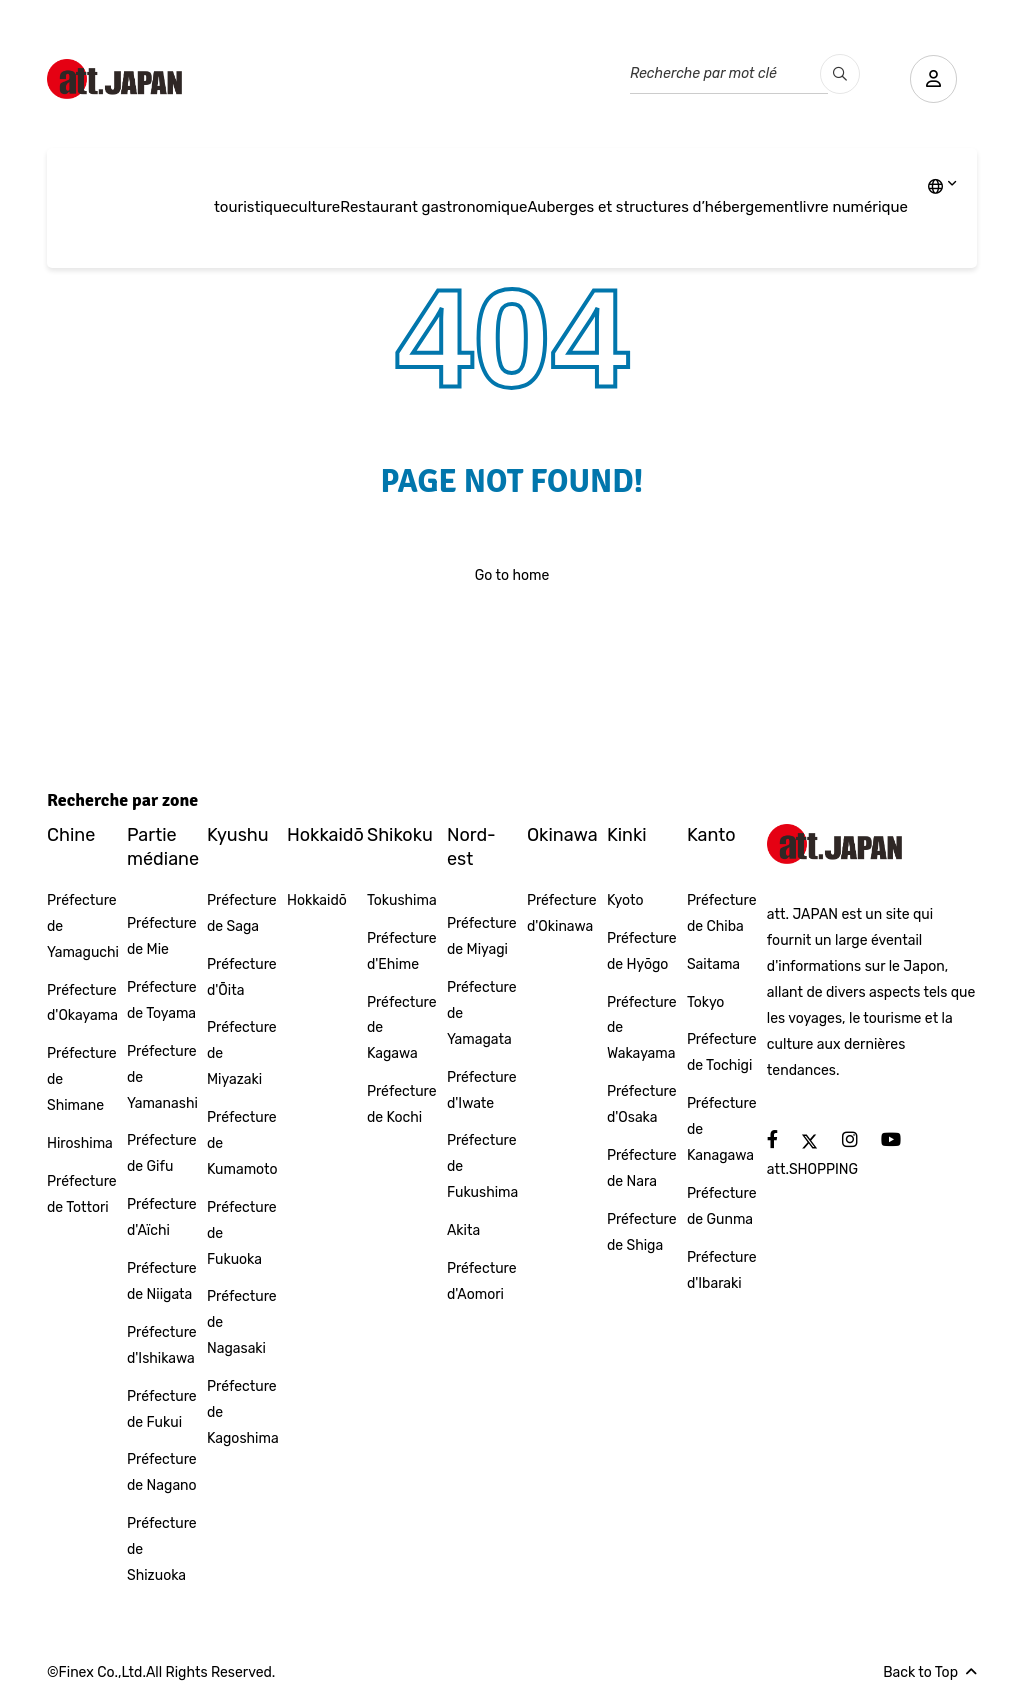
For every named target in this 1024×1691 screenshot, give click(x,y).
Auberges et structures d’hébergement (663, 207)
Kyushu (238, 835)
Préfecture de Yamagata (482, 1013)
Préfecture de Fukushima (482, 1166)
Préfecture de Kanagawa (722, 1129)
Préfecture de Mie (162, 936)
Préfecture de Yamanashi (162, 1077)
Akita (463, 1230)
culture (315, 207)
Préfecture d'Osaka (642, 1104)
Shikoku (400, 835)
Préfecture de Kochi (402, 1104)
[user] (932, 79)
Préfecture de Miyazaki (242, 1053)
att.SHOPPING (812, 1169)
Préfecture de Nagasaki (242, 1322)
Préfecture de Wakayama (642, 1028)
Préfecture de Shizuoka (162, 1549)
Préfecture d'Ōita (242, 977)
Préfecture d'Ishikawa (162, 1345)
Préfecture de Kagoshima (243, 1412)
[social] (772, 1140)
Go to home (512, 575)
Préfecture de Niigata (162, 1281)
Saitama (713, 964)
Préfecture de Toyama (162, 1000)
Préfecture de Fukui (162, 1409)
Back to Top (930, 1672)
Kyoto (625, 900)
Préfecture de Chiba (722, 913)
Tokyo (706, 1002)
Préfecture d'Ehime (402, 951)
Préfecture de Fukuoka (242, 1233)
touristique (252, 207)
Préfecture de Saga (242, 913)
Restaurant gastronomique (433, 207)
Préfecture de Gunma (722, 1206)
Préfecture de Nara (642, 1168)
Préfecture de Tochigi (722, 1052)
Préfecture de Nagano (162, 1472)
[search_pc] (837, 74)
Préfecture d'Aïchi (162, 1217)
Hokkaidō (325, 835)
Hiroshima (80, 1143)
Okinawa (562, 835)
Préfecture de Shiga (642, 1232)
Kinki (627, 835)
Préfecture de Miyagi (482, 936)
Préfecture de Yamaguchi (83, 926)
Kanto (711, 835)
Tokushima (402, 900)
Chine (71, 835)
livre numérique (853, 207)
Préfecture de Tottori (82, 1194)
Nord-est (471, 846)
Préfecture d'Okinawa (562, 913)
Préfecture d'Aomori (482, 1281)
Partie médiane (163, 846)
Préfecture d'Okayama (82, 1003)
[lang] (942, 188)
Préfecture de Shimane (82, 1079)
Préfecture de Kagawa (402, 1028)
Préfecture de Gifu (162, 1153)
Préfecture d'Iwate (482, 1090)
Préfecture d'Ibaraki (722, 1270)
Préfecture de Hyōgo (642, 951)
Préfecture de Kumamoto (242, 1143)
